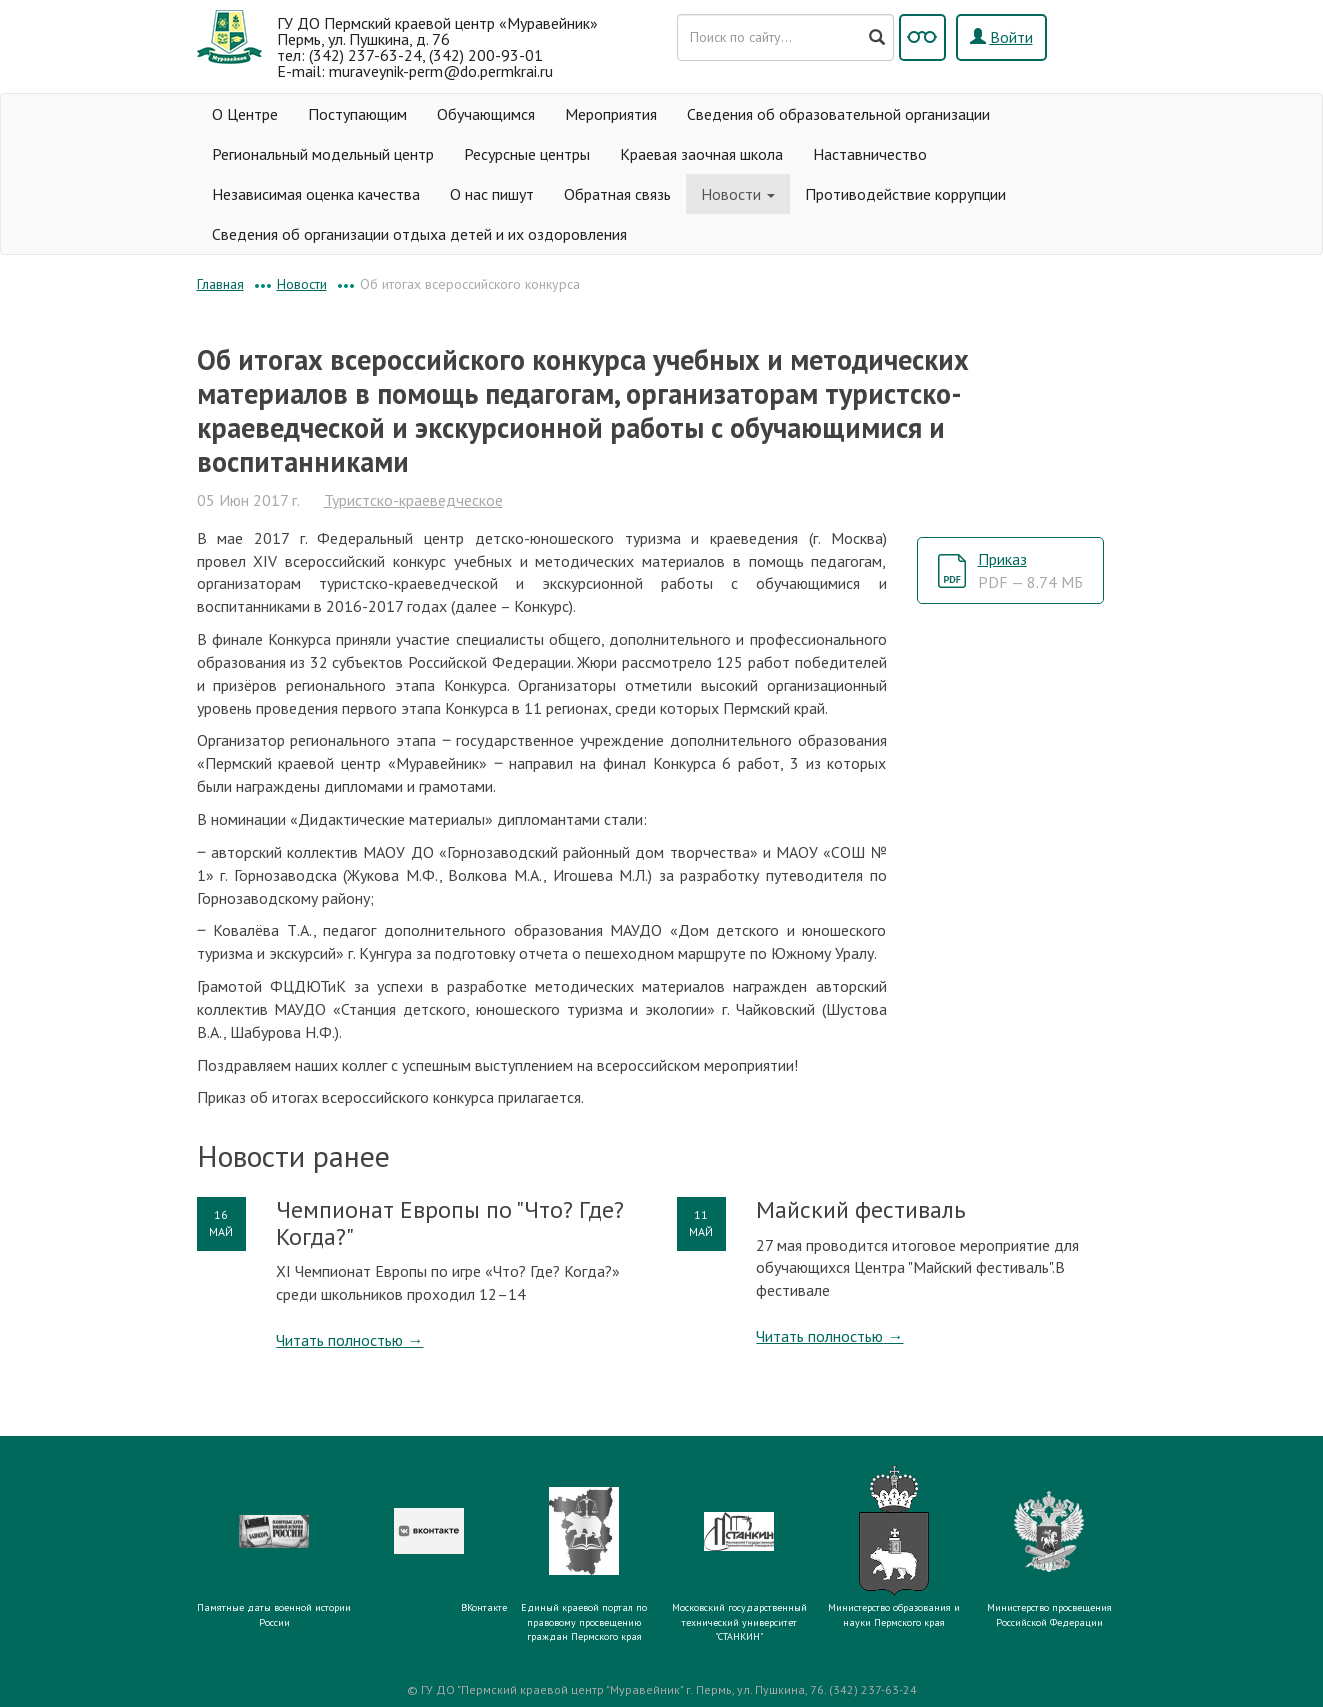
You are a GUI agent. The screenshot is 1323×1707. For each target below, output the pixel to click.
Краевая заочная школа (701, 154)
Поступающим (357, 114)
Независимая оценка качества (316, 194)
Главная (220, 284)
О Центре (245, 114)
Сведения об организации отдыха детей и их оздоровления (419, 234)
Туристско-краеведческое (413, 500)
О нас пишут (492, 194)
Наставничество (870, 154)
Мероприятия (611, 114)
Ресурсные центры (527, 154)
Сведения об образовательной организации (838, 114)
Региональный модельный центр (323, 154)
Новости (738, 194)
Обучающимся (486, 114)
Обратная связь (617, 194)
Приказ (1030, 570)
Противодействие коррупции (905, 194)
